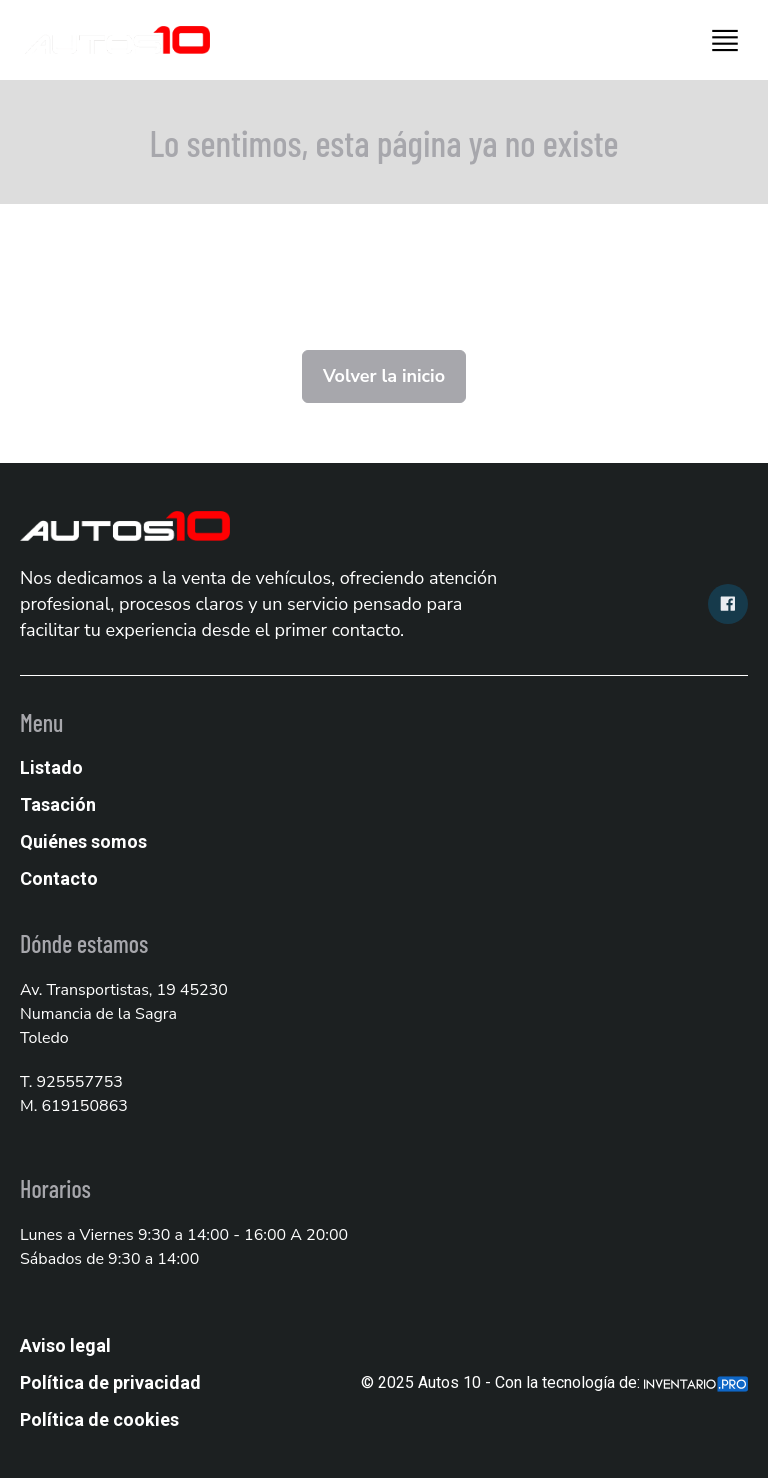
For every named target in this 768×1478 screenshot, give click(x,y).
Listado (51, 767)
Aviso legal (65, 1345)
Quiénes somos (83, 841)
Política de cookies (99, 1419)
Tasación (58, 804)
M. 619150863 (74, 1106)
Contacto (59, 878)
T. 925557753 (71, 1082)
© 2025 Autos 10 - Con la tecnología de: (554, 1382)
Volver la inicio (384, 376)
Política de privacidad (110, 1382)
